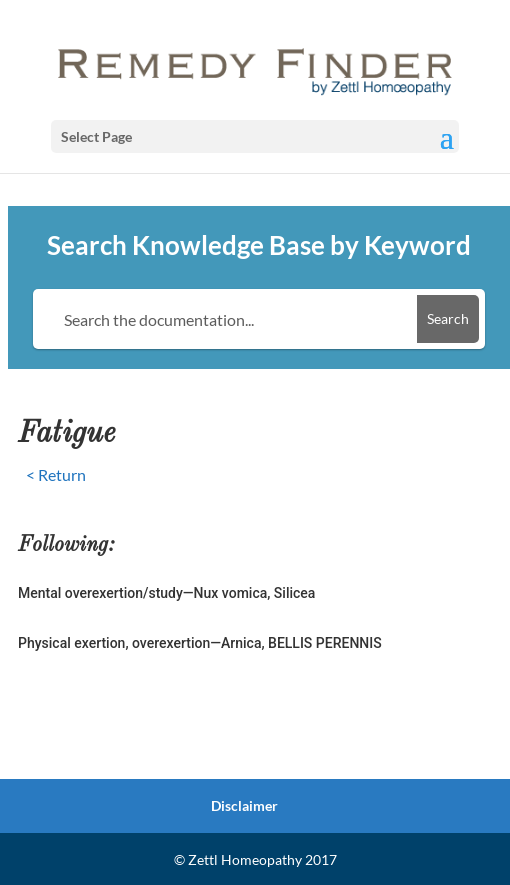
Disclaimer (244, 805)
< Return (56, 474)
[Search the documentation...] (228, 319)
